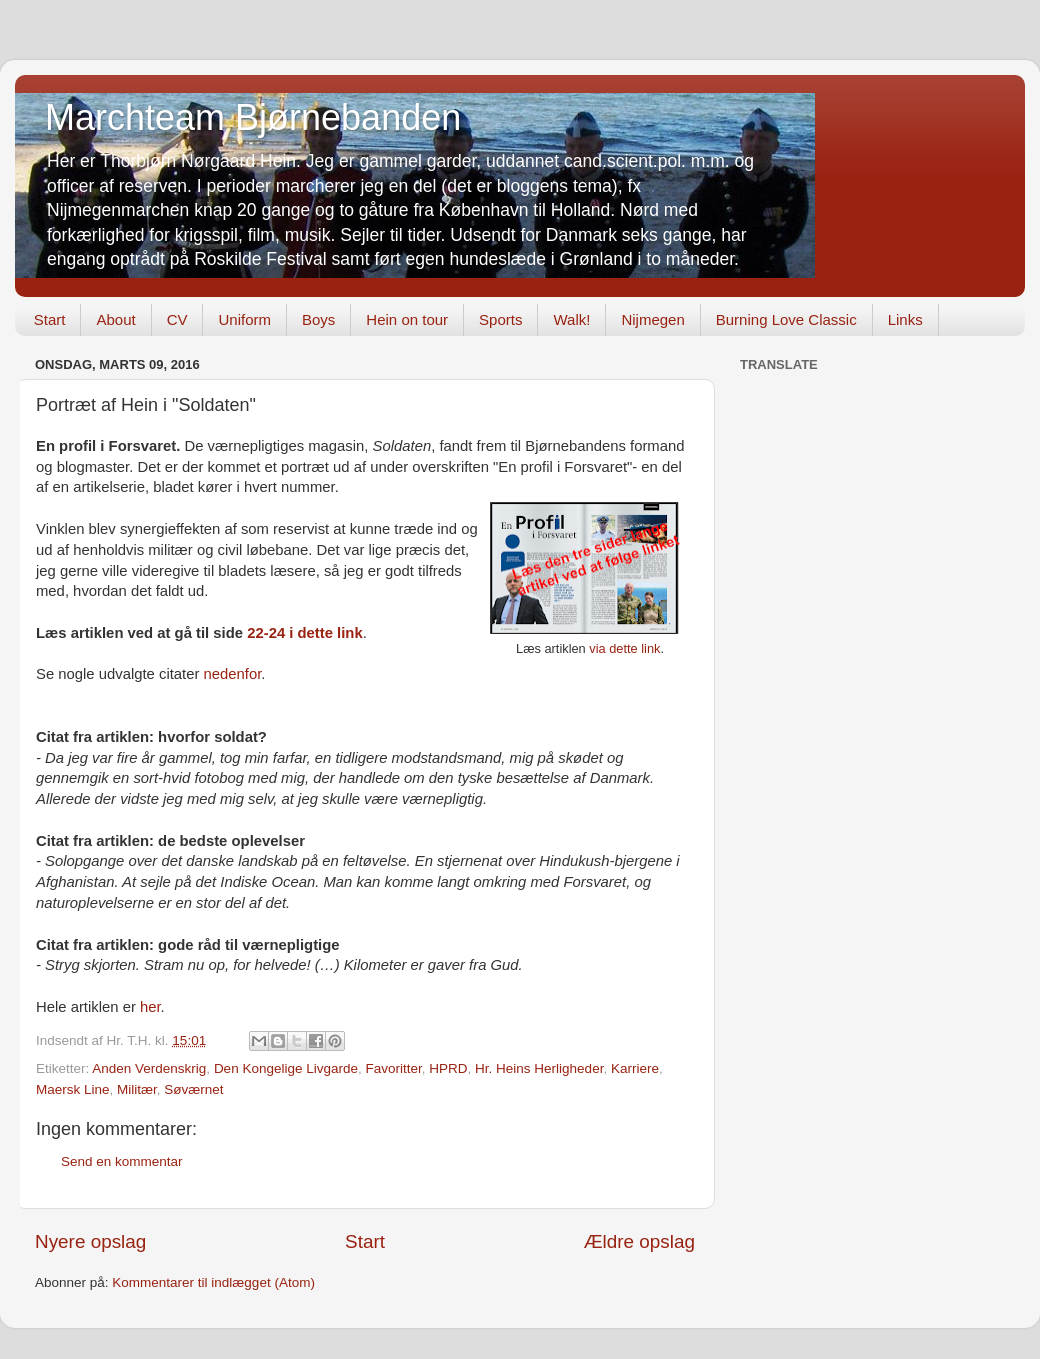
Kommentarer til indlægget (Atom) (213, 1282)
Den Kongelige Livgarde (286, 1068)
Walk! (571, 319)
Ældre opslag (639, 1241)
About (115, 319)
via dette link (624, 648)
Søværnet (193, 1089)
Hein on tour (407, 319)
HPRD (448, 1068)
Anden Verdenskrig (149, 1068)
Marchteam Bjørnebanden (253, 117)
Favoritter (394, 1068)
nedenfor (233, 674)
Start (50, 319)
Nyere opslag (90, 1241)
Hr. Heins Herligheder (539, 1068)
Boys (318, 319)
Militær (137, 1089)
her (150, 1007)
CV (177, 319)
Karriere (635, 1068)
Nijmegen (652, 319)
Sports (500, 319)
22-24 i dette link (305, 633)
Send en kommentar (122, 1161)
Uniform (244, 319)
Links (905, 319)
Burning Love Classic (786, 319)
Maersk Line (73, 1089)
